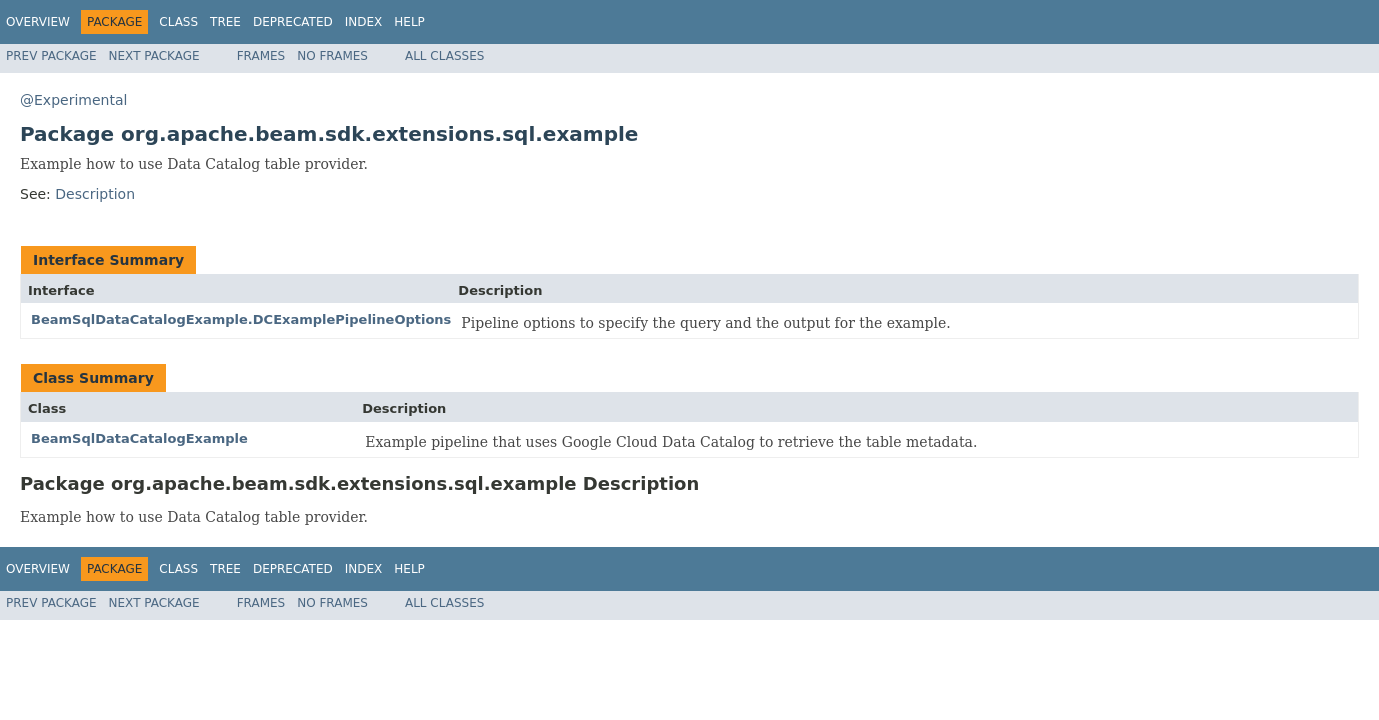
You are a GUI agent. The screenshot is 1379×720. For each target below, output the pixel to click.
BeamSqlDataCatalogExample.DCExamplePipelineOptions (241, 319)
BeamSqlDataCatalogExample (139, 438)
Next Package (154, 56)
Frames (261, 56)
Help (409, 22)
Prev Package (51, 56)
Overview (38, 22)
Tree (225, 22)
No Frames (332, 56)
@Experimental (73, 100)
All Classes (444, 56)
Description (95, 194)
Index (364, 22)
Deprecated (293, 22)
